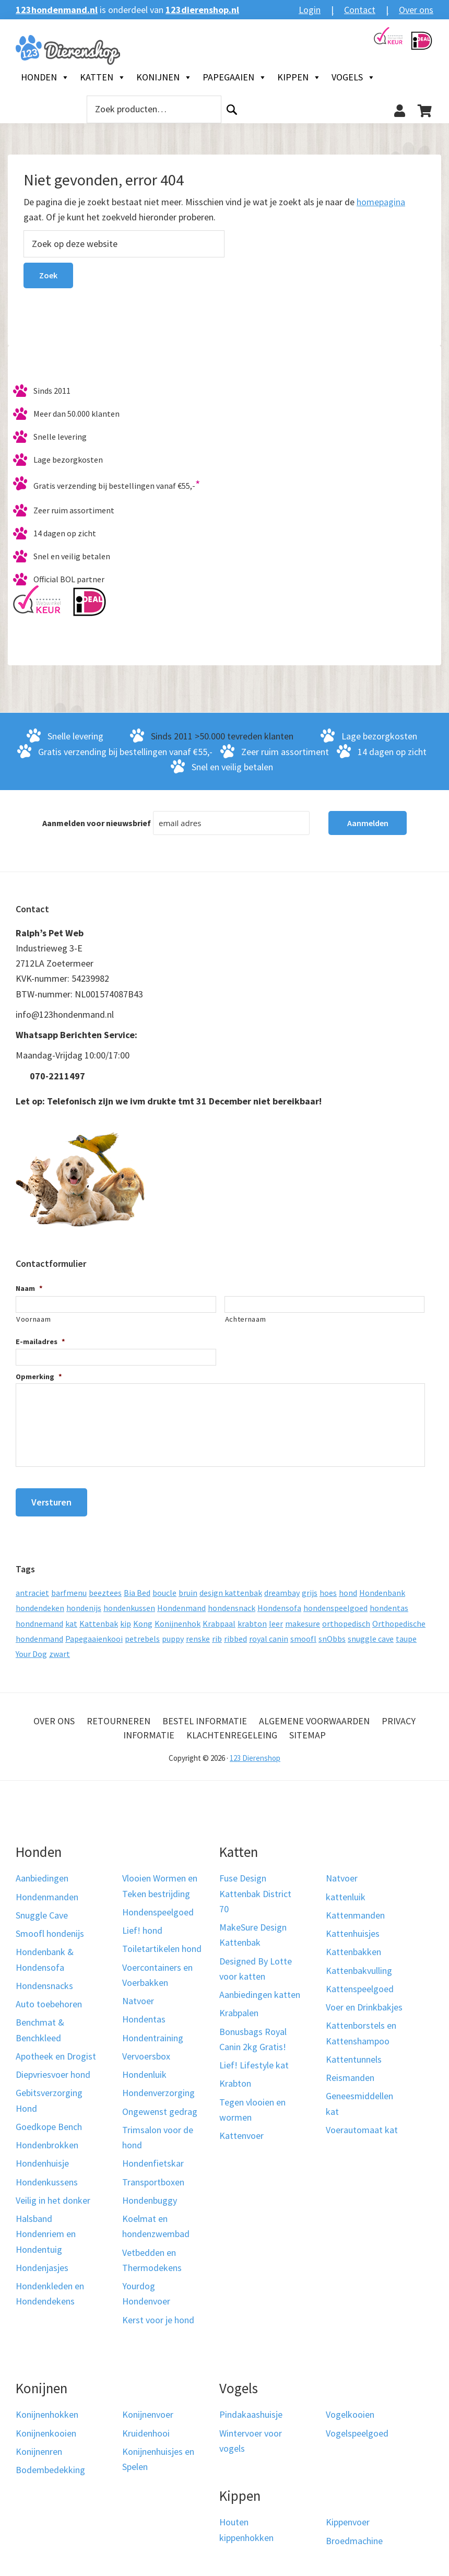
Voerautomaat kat (362, 2126)
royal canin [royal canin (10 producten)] (268, 1635)
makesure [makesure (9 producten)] (302, 1619)
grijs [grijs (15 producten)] (309, 1589)
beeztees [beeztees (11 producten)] (105, 1589)
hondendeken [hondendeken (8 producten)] (40, 1604)
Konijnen (164, 77)
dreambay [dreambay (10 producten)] (282, 1589)
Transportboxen (153, 2178)
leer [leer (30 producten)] (276, 1619)
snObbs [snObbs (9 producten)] (332, 1635)
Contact (359, 10)
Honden (45, 77)
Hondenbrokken (47, 2141)
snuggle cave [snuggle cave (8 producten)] (371, 1635)
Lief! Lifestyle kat (254, 2061)
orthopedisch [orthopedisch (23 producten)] (346, 1619)
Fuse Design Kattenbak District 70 (255, 1889)
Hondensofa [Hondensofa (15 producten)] (279, 1604)
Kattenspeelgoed (360, 1985)
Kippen (299, 77)
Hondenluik (144, 2071)
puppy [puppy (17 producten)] (173, 1635)
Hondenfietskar (153, 2160)
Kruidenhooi (146, 2429)
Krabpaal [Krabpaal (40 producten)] (219, 1619)
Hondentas (144, 2015)
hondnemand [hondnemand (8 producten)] (39, 1619)
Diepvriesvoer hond (53, 2071)
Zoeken (231, 109)
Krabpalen (238, 2009)
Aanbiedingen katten (259, 1991)
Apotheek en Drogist (56, 2052)
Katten (103, 77)
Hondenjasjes (42, 2264)
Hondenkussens (47, 2178)
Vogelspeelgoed (357, 2429)
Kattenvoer (241, 2132)
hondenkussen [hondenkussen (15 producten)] (129, 1604)
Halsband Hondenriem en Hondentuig (46, 2230)
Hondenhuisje (42, 2160)
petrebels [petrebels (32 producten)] (142, 1635)
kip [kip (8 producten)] (125, 1619)
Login (310, 10)
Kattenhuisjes (353, 1930)
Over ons (416, 10)
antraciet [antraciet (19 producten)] (32, 1589)
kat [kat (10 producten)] (71, 1619)
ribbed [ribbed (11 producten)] (235, 1635)
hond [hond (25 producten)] (348, 1589)
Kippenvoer (348, 2518)
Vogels (353, 77)
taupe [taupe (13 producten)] (406, 1635)
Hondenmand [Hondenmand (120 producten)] (181, 1604)
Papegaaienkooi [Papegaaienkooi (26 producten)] (94, 1635)
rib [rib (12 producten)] (217, 1635)
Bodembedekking (50, 2466)
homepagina (381, 202)
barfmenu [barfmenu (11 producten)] (69, 1589)
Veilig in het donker (53, 2197)
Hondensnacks (44, 1982)
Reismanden (350, 2074)
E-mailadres (40, 1341)
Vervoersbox (146, 2052)
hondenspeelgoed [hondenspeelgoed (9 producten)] (335, 1604)
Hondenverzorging (158, 2089)
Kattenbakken (353, 1948)
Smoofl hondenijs (50, 1930)
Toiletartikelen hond (162, 1945)
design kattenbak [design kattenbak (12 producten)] (230, 1589)
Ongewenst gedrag (159, 2107)
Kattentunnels (354, 2056)
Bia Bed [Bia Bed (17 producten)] (137, 1589)
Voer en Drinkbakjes (364, 2003)
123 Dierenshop (255, 1754)
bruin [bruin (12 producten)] (188, 1589)
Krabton (235, 2080)
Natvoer (138, 1997)
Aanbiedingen (42, 1874)
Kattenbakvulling (359, 1966)
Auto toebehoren (49, 2000)
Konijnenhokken (47, 2411)
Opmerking (39, 1376)
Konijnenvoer (147, 2411)
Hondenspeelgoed (158, 1908)
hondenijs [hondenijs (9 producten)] (83, 1604)
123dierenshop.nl (202, 10)
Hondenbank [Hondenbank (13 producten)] (382, 1589)
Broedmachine (354, 2537)
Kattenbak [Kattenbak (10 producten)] (98, 1619)
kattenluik (345, 1893)
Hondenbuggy (149, 2197)
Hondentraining (152, 2034)
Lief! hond (142, 1927)
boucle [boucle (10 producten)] (164, 1589)
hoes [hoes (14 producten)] (328, 1589)
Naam (29, 1288)
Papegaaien (235, 77)
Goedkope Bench (49, 2123)
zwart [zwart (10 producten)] (59, 1650)
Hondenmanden (47, 1893)
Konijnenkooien (46, 2429)
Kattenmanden (355, 1911)
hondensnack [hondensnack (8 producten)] (231, 1604)
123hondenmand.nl (57, 10)
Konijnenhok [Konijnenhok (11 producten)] (177, 1619)
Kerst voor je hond (158, 2316)
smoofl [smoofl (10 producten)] (303, 1635)
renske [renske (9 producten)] (198, 1635)
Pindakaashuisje (250, 2411)
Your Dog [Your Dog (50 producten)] (31, 1650)
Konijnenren (39, 2448)
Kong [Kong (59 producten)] (142, 1619)
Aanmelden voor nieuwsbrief (96, 823)
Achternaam (245, 1319)
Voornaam (33, 1319)
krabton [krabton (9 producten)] (252, 1619)
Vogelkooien (350, 2411)
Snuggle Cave (42, 1911)
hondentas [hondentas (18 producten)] (389, 1604)
